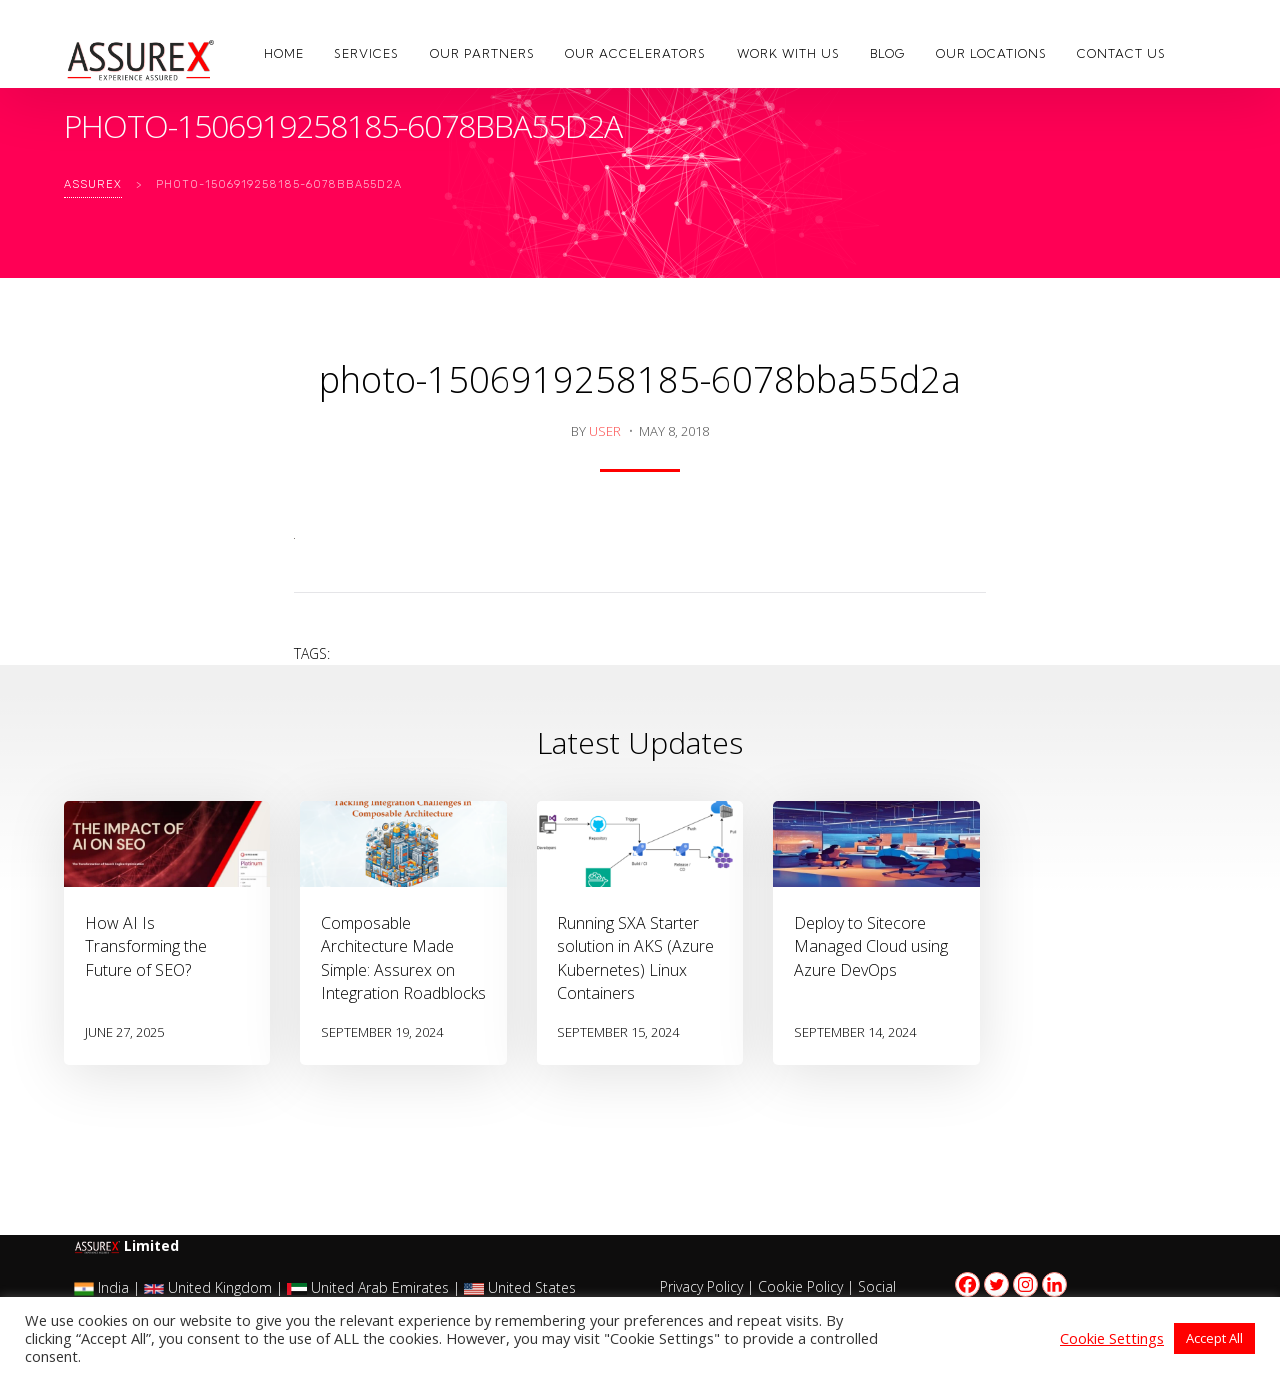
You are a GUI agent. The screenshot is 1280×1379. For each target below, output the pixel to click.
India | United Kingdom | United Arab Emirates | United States (325, 1287)
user (605, 431)
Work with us (788, 53)
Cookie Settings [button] (1112, 1338)
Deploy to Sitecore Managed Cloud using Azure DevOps (871, 946)
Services (366, 53)
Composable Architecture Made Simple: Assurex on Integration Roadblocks (403, 958)
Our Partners (482, 53)
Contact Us (1121, 53)
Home (284, 53)
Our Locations (991, 53)
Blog (887, 53)
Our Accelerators (635, 53)
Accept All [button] (1214, 1338)
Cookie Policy (800, 1286)
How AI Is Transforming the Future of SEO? (146, 946)
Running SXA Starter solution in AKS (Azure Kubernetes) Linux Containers (635, 958)
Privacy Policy (701, 1286)
